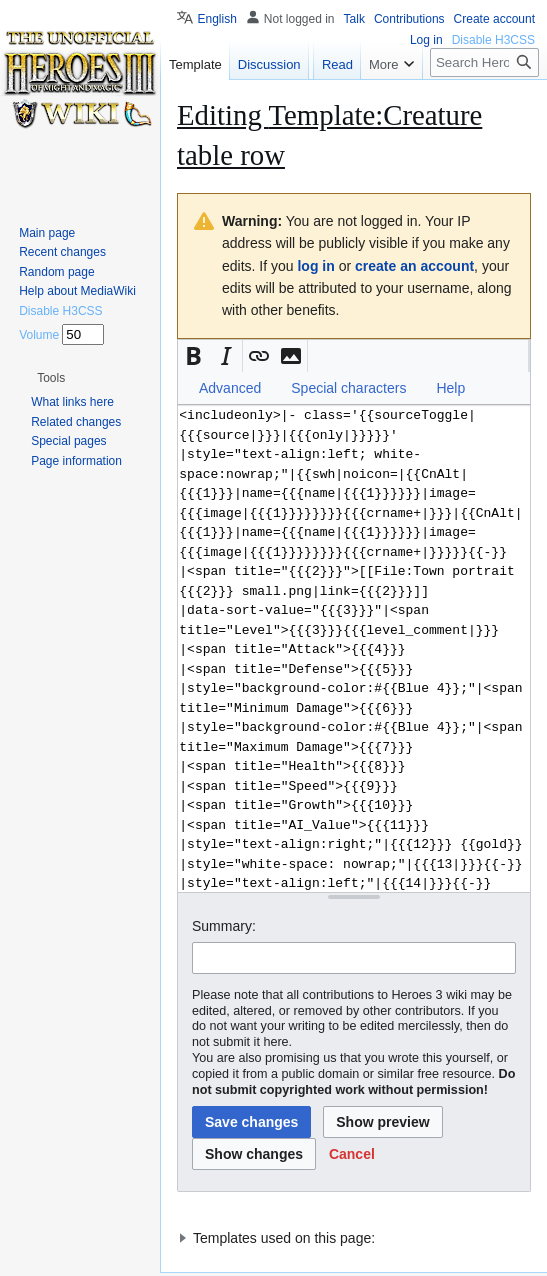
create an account (414, 266)
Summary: (224, 926)
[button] (194, 356)
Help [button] (450, 388)
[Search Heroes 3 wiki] (484, 102)
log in (315, 266)
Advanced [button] (230, 388)
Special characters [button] (348, 388)
